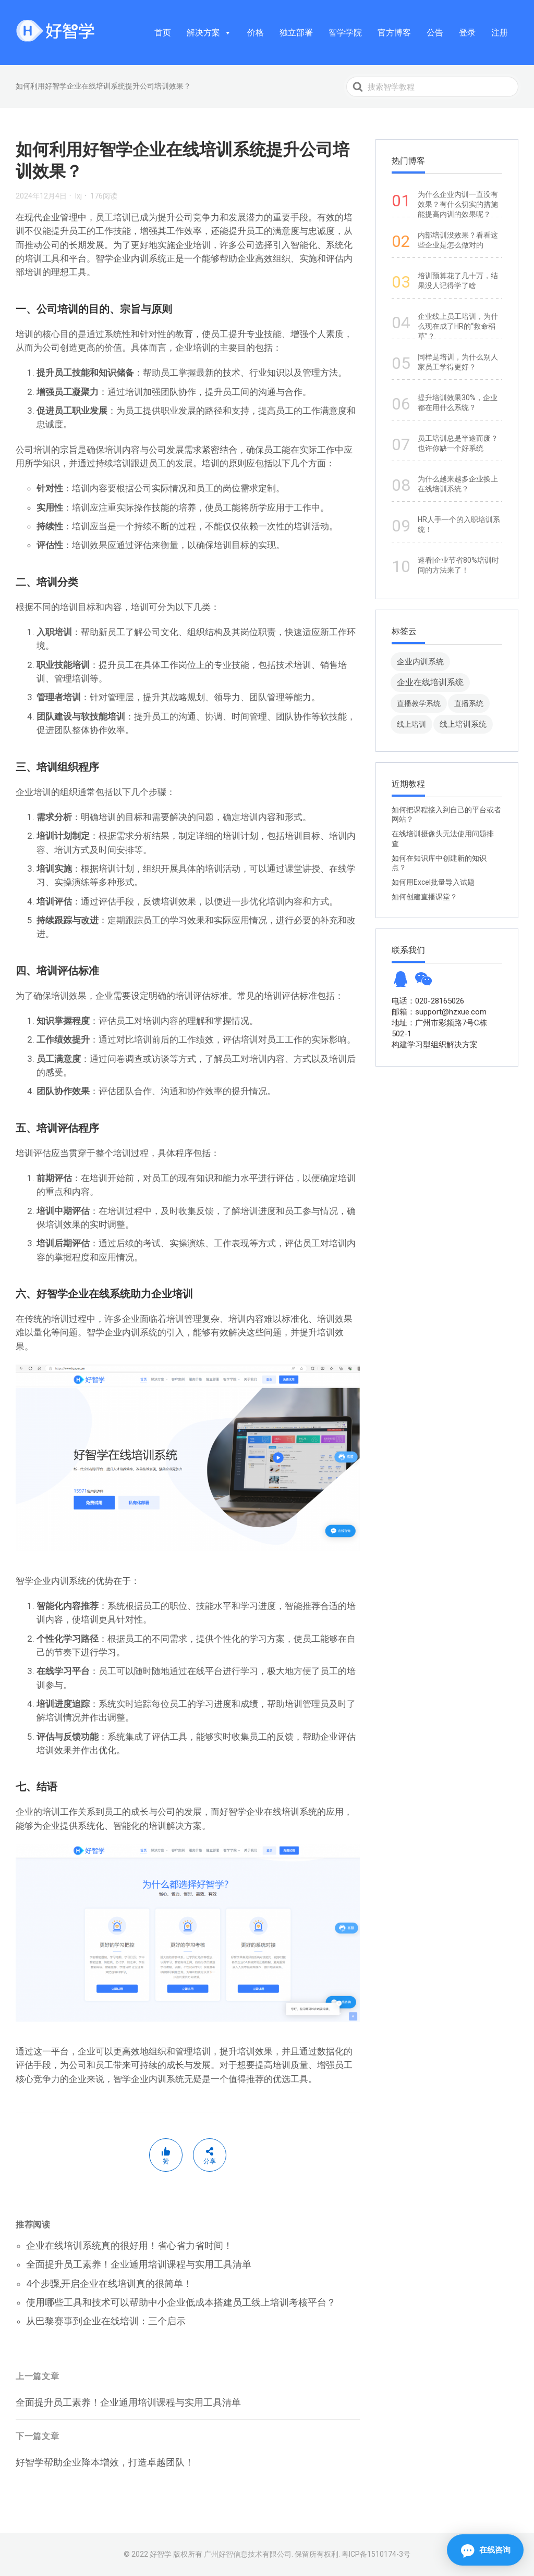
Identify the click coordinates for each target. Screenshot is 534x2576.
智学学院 (345, 33)
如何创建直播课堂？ (424, 897)
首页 (162, 33)
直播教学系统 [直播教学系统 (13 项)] (419, 703)
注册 (499, 33)
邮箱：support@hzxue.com (439, 1012)
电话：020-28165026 (428, 1001)
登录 (467, 33)
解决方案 (209, 33)
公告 (435, 33)
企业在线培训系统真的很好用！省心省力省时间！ (129, 2245)
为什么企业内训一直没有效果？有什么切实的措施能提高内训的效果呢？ (458, 204)
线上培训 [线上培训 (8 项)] (411, 724)
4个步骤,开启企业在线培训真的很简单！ (109, 2283)
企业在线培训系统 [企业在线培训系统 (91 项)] (430, 682)
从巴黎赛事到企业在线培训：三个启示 (106, 2320)
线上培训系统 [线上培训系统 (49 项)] (463, 724)
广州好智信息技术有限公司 (248, 2554)
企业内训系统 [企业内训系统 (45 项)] (420, 661)
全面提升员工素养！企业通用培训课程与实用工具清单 (138, 2264)
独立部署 (296, 33)
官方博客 (394, 33)
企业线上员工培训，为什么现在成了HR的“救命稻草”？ (458, 326)
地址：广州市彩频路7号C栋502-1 (439, 1028)
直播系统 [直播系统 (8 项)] (468, 703)
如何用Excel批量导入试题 (433, 882)
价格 (255, 33)
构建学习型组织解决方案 (435, 1044)
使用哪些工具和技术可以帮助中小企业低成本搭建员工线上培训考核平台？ (181, 2302)
